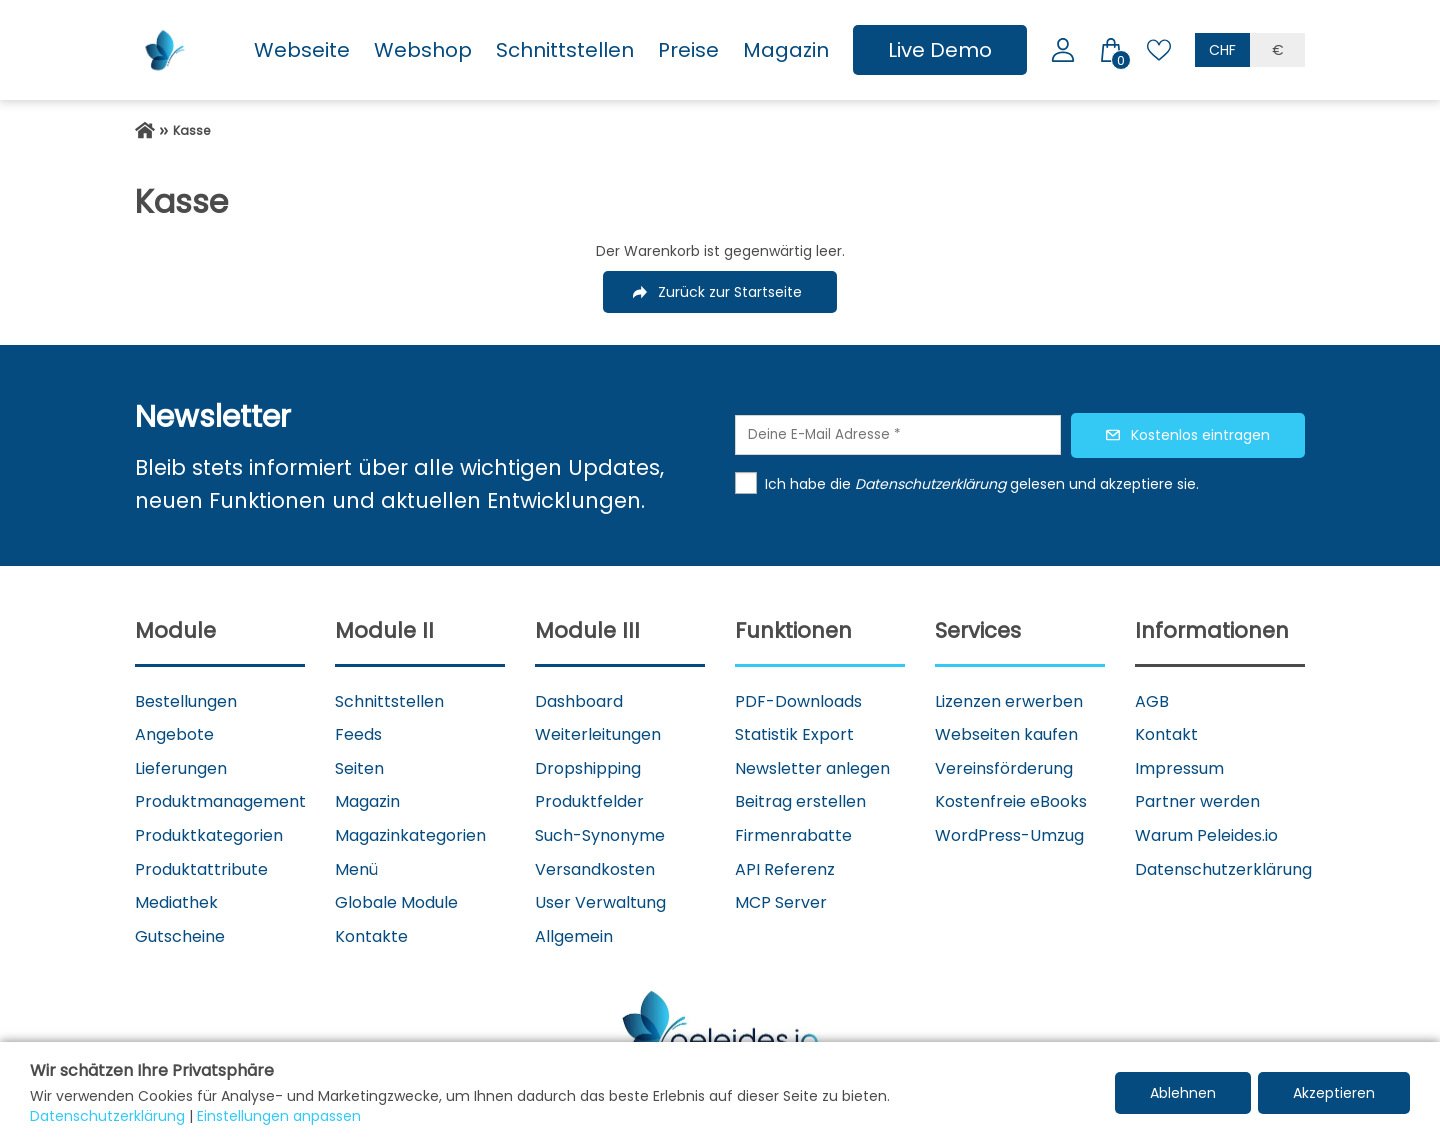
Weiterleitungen (598, 734)
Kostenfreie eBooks (1011, 801)
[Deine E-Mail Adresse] (898, 435)
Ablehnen (1183, 1093)
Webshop (423, 50)
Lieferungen (181, 768)
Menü (356, 869)
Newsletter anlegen (812, 768)
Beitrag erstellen (800, 801)
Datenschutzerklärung (1223, 869)
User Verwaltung (600, 902)
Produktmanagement (220, 801)
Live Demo (940, 50)
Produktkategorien (209, 835)
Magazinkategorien (410, 835)
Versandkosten (595, 869)
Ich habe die (810, 484)
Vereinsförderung (1004, 768)
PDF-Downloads (798, 701)
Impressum (1179, 768)
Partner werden (1197, 801)
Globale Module (396, 902)
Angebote (174, 734)
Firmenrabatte (793, 835)
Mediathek (176, 902)
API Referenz (785, 869)
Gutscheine (180, 936)
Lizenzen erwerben (1009, 701)
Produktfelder (589, 801)
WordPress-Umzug (1009, 835)
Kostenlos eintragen (1200, 435)
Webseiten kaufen (1006, 734)
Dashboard (579, 701)
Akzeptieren (1334, 1093)
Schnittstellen (565, 50)
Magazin (786, 50)
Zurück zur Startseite (730, 292)
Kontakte (371, 936)
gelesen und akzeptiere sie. (1104, 484)
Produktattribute (201, 869)
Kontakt (1166, 734)
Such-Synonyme (600, 835)
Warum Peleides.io (1206, 835)
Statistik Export (794, 734)
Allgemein (574, 936)
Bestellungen (186, 701)
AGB (1152, 701)
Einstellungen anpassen (279, 1116)
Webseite (302, 50)
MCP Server (781, 902)
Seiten (359, 768)
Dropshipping (588, 768)
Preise (688, 50)
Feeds (358, 734)
